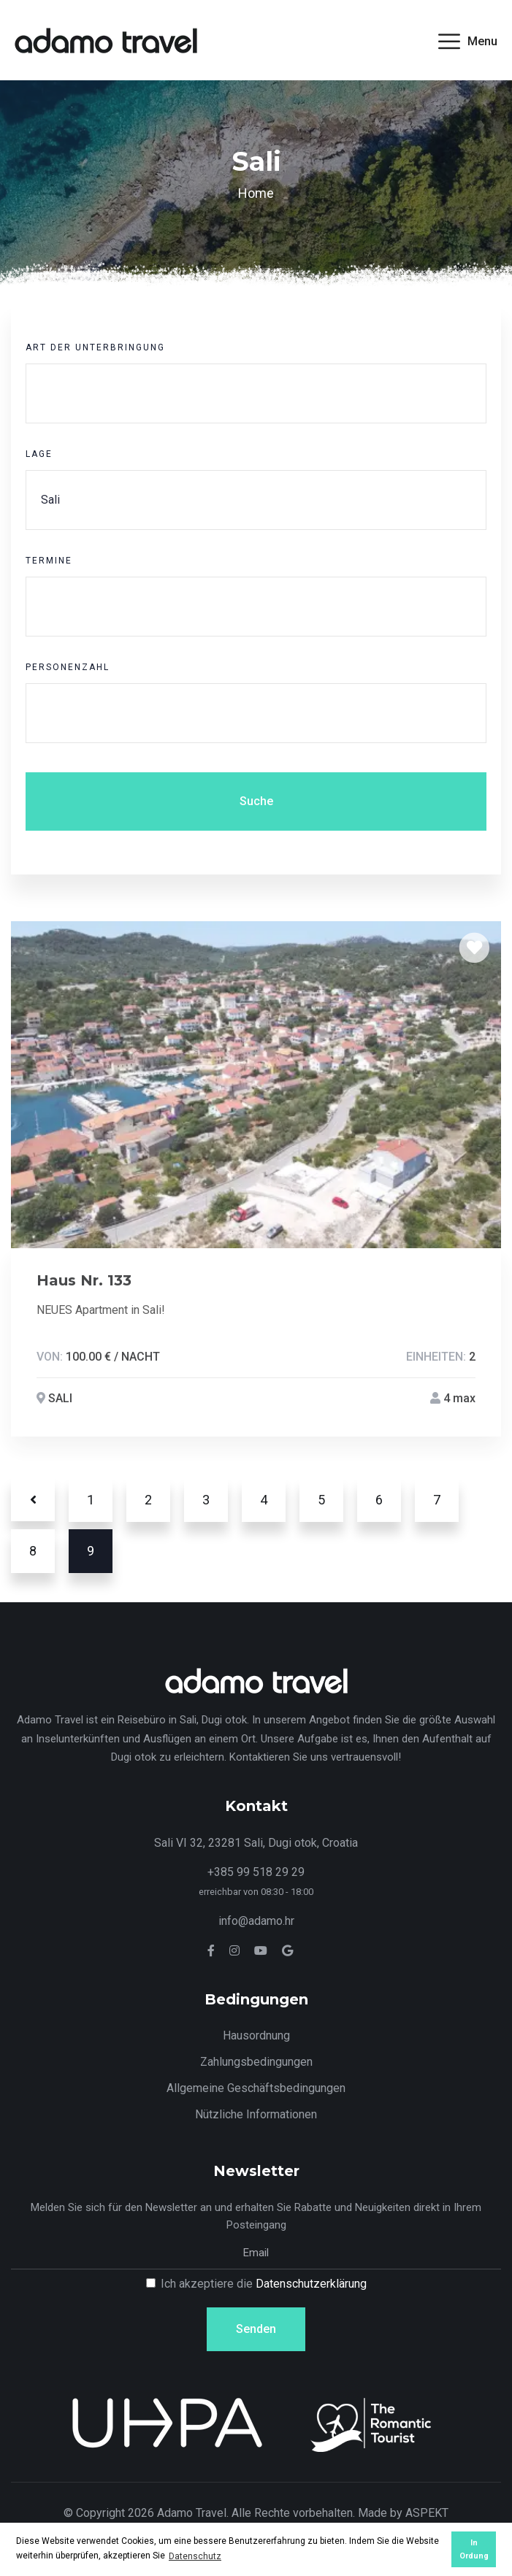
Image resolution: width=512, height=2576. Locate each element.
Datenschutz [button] (195, 2556)
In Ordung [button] (474, 2549)
